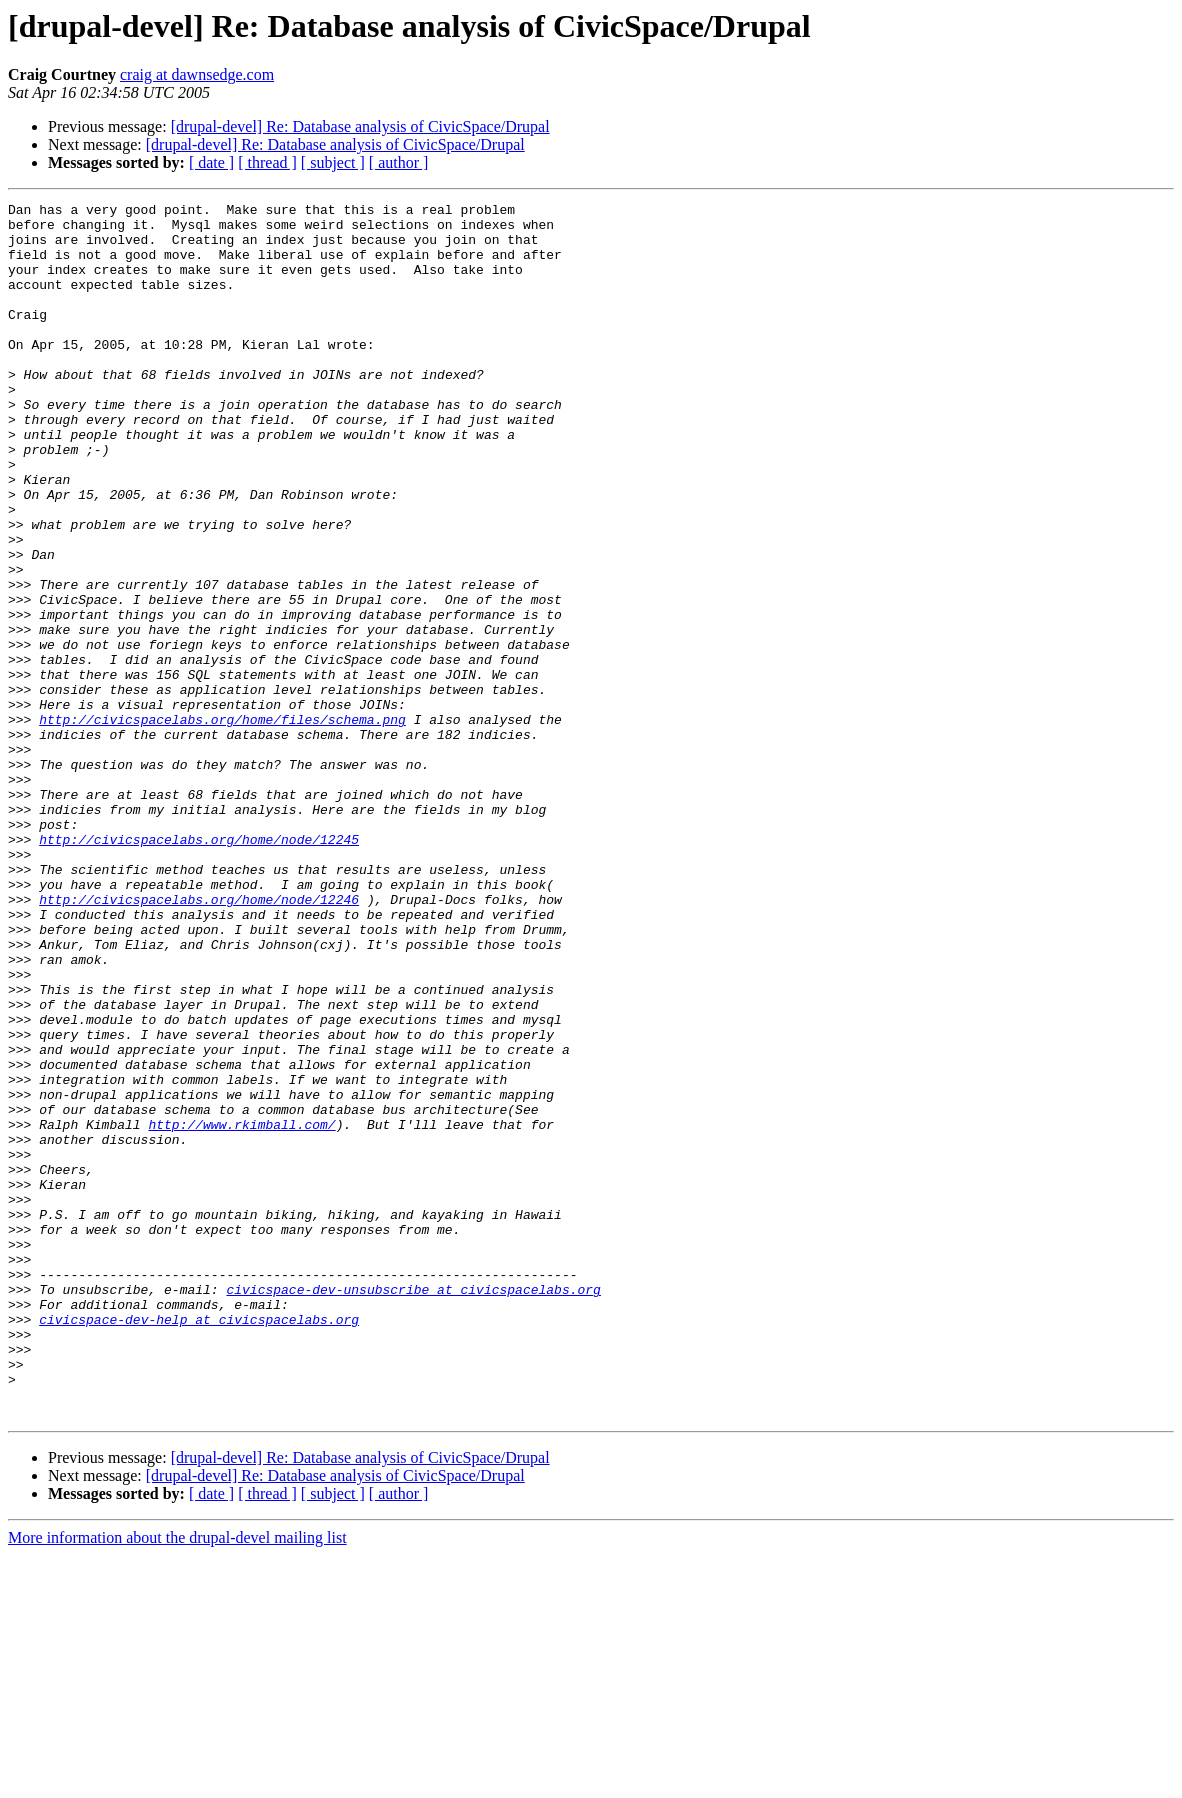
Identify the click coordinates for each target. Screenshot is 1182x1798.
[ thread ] (267, 162)
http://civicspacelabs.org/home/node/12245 (199, 968)
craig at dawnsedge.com (197, 74)
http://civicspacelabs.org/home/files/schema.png (222, 824)
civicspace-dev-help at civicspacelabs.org (199, 1544)
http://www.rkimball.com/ (241, 1310)
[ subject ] (333, 162)
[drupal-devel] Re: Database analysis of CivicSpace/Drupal (360, 126)
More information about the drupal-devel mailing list (177, 1780)
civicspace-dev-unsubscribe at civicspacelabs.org (413, 1508)
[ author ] (399, 162)
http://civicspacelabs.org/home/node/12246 (199, 1040)
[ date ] (211, 162)
